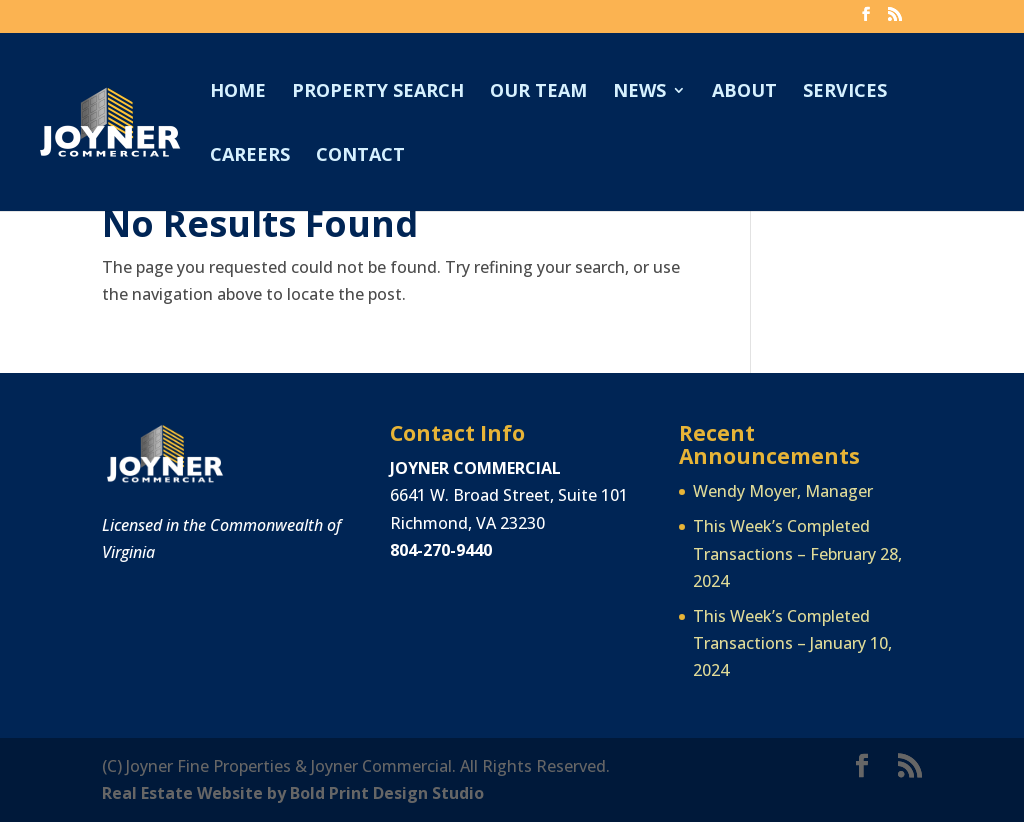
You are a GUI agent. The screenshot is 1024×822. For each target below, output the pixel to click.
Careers (250, 156)
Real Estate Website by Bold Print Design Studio (293, 793)
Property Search (378, 92)
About (744, 92)
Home (238, 92)
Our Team (538, 92)
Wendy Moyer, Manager (783, 491)
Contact (360, 156)
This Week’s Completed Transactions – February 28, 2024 (797, 553)
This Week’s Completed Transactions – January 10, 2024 (792, 643)
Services (845, 92)
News (639, 92)
